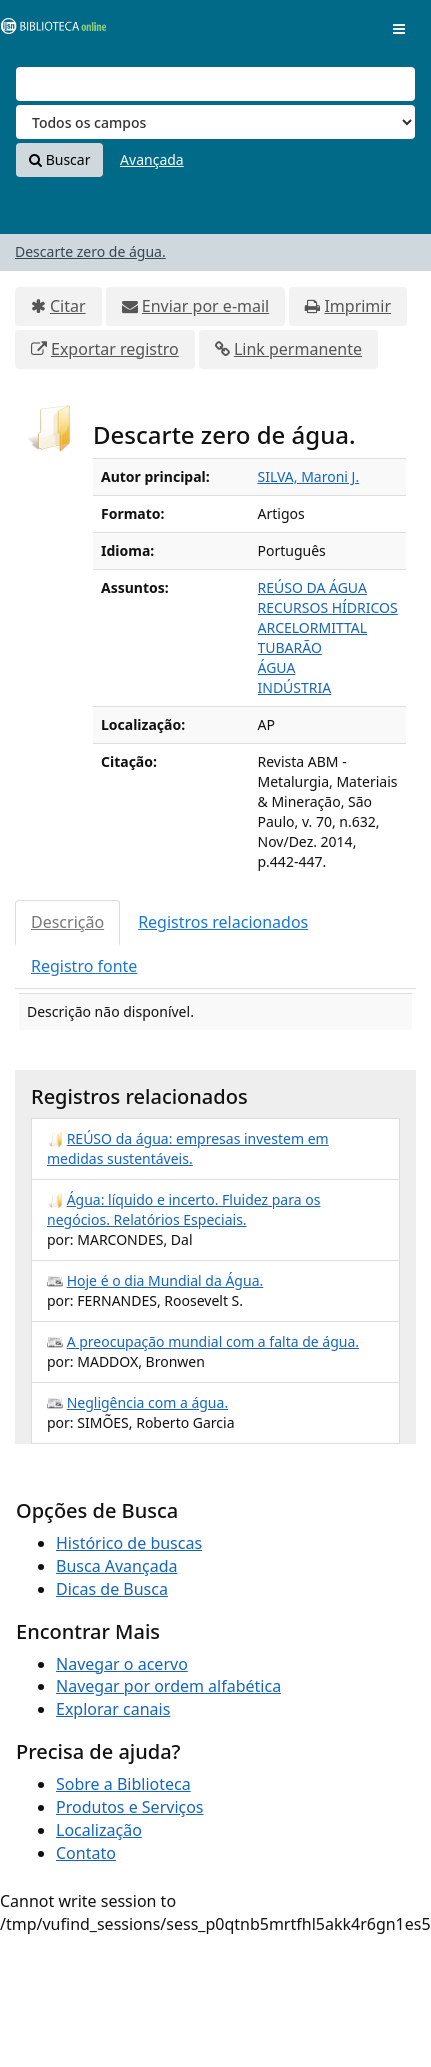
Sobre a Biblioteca (123, 1784)
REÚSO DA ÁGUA (312, 587)
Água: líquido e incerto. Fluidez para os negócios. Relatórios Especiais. (183, 1209)
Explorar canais (113, 1709)
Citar (68, 306)
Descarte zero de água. (90, 251)
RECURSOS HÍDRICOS (328, 607)
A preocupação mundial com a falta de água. (213, 1341)
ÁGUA (277, 667)
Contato (86, 1853)
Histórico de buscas (129, 1543)
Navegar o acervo (122, 1664)
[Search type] (215, 122)
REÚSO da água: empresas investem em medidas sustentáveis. (188, 1148)
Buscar (59, 159)
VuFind (49, 30)
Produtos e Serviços (130, 1807)
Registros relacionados (223, 922)
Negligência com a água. (148, 1402)
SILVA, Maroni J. (309, 476)
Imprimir (357, 306)
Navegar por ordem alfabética (168, 1686)
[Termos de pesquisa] (215, 84)
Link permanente (298, 349)
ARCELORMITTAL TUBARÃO (313, 637)
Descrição (67, 922)
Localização (99, 1830)
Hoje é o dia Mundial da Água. (165, 1280)
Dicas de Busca (112, 1589)
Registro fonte (84, 966)
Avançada (152, 159)
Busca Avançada (116, 1566)
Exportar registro (115, 349)
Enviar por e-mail (205, 306)
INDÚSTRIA (295, 687)
